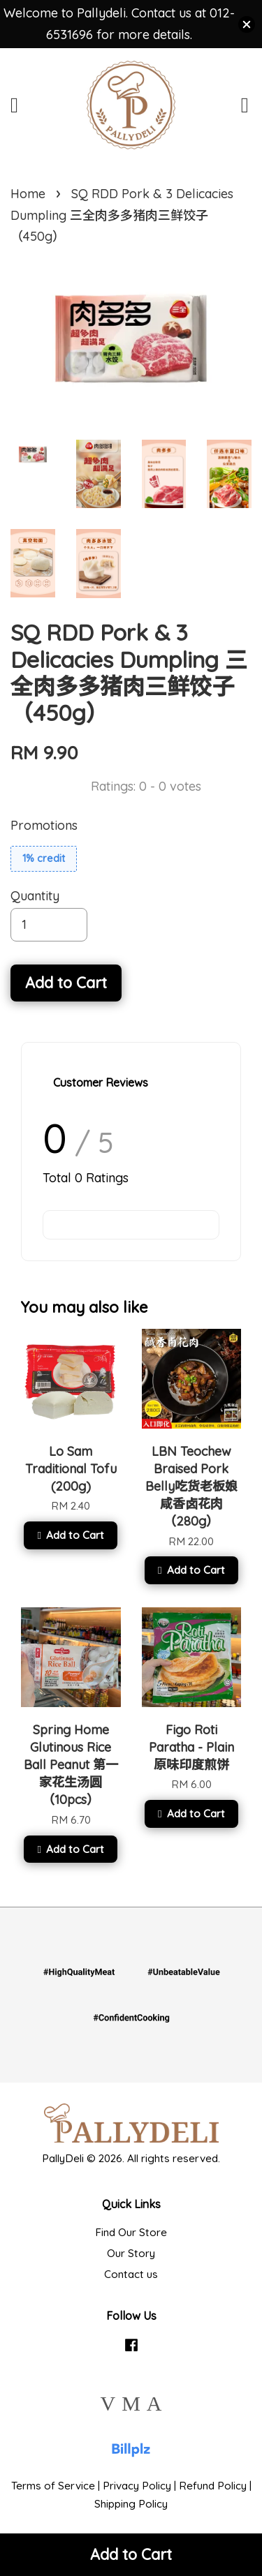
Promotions (44, 825)
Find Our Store (131, 2232)
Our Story (131, 2253)
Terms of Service (53, 2485)
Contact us (131, 2274)
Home (27, 194)
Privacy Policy (137, 2485)
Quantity (34, 896)
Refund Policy (213, 2485)
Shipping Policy (131, 2503)
